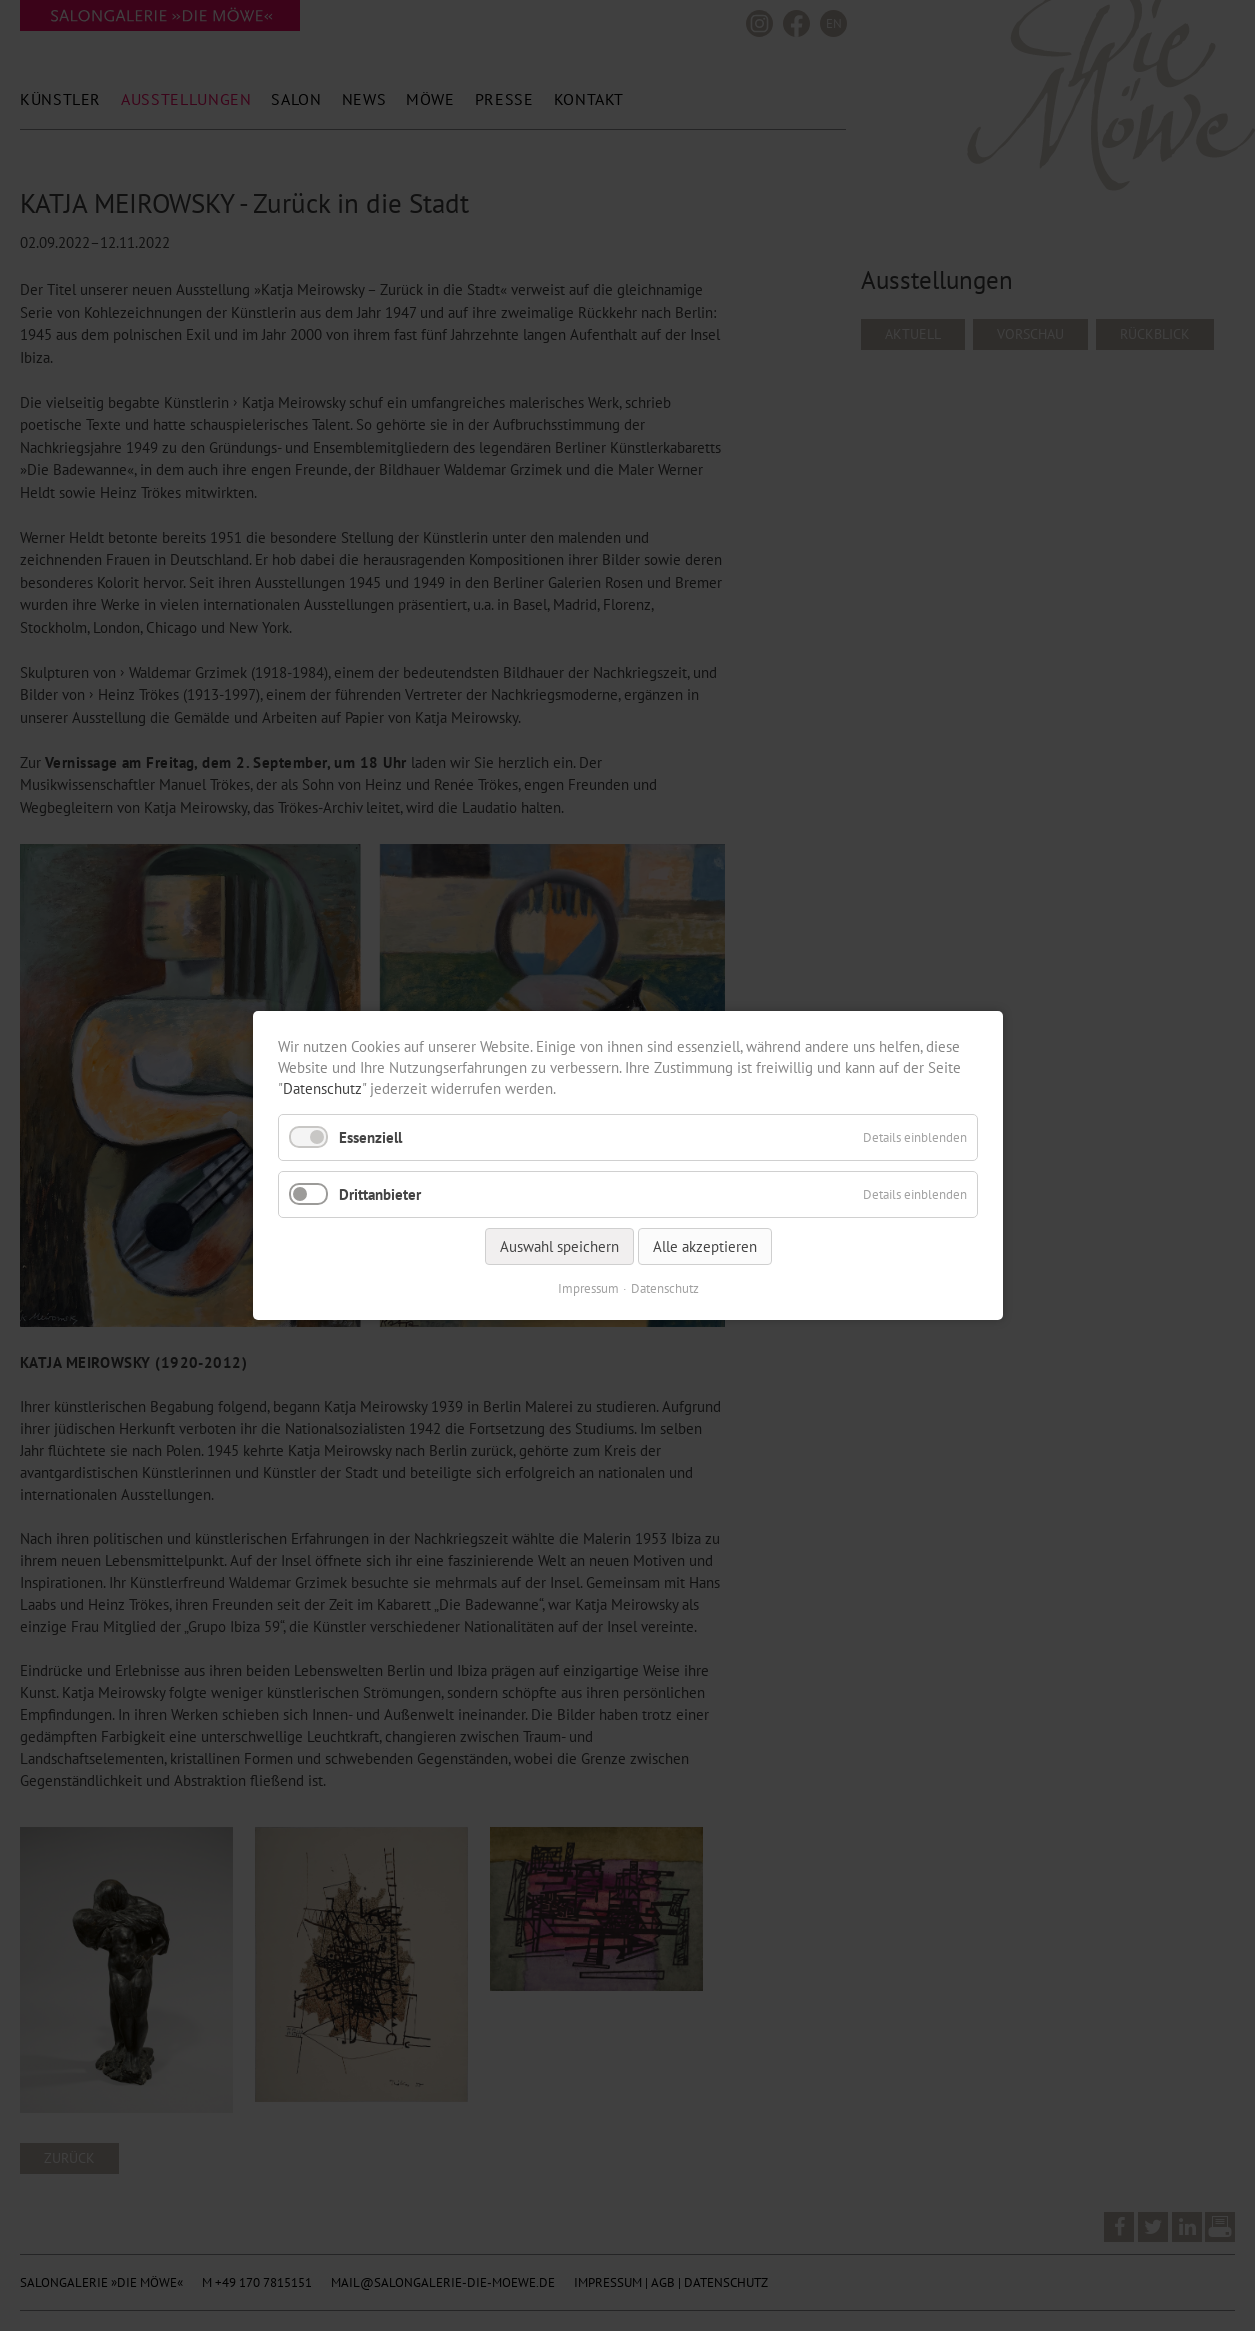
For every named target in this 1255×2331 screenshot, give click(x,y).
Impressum (587, 1288)
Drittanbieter (380, 1194)
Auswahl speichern (558, 1246)
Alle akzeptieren (704, 1246)
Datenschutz (322, 1088)
